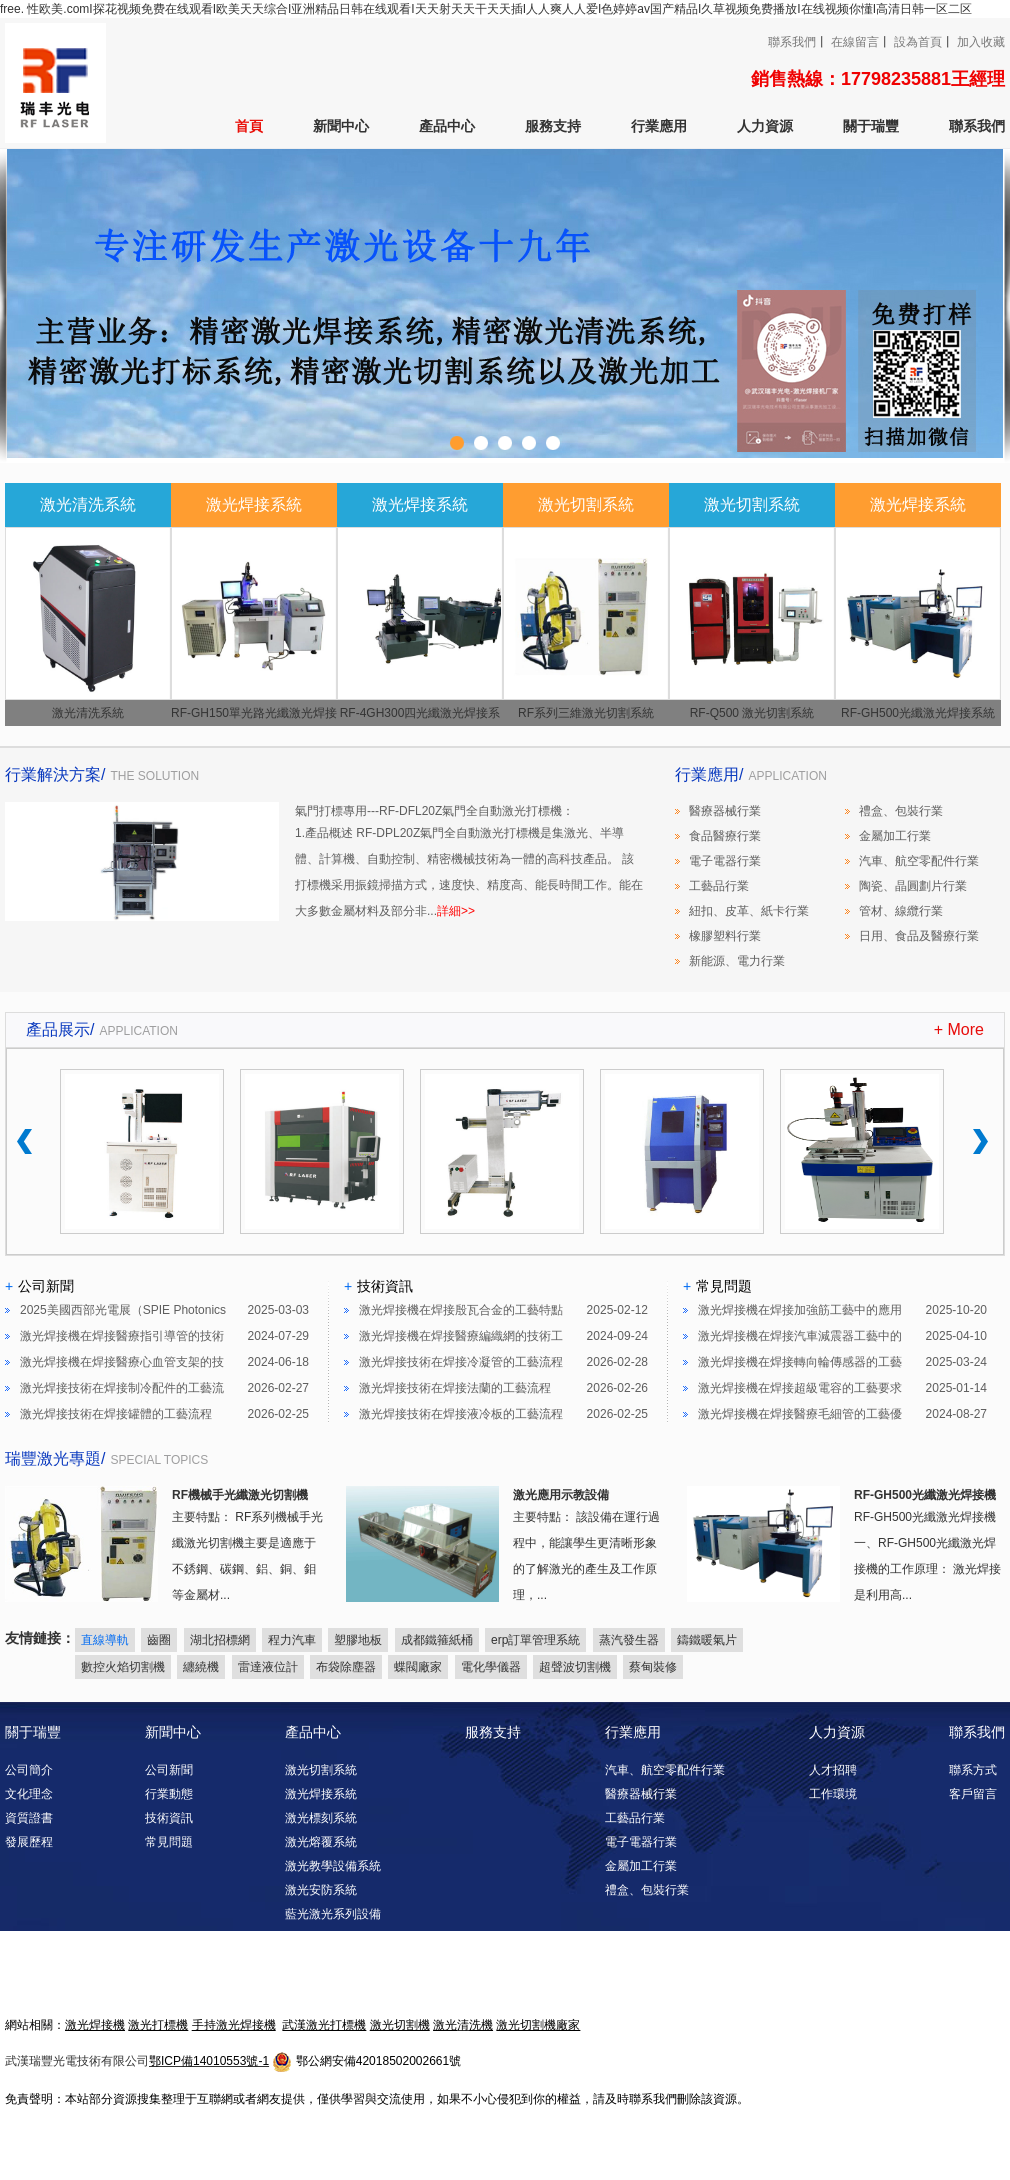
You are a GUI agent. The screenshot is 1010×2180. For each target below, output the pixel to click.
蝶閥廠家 (418, 1667)
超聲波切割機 (575, 1667)
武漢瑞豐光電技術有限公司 (77, 2061)
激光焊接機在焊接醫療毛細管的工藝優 (800, 1414)
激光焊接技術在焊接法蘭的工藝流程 (455, 1388)
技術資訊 (169, 1818)
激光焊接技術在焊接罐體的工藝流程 (116, 1414)
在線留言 (855, 42)
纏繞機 (201, 1667)
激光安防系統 (321, 1890)
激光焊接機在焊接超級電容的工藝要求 (800, 1388)
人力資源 (765, 126)
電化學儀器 (491, 1667)
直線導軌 (105, 1640)
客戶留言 (973, 1794)
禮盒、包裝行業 (901, 811)
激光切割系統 (321, 1770)
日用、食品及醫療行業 (919, 936)
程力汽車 (292, 1640)
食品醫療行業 (725, 836)
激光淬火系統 (321, 1986)
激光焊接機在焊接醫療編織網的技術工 (461, 1336)
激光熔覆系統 (321, 1842)
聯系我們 (792, 42)
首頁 (249, 126)
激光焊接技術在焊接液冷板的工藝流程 (461, 1414)
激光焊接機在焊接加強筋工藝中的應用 (800, 1310)
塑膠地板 (358, 1640)
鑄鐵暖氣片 (707, 1640)
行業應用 (659, 126)
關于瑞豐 (871, 126)
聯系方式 (973, 1770)
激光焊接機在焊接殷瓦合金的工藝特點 (461, 1310)
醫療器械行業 (725, 811)
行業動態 (169, 1794)
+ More (959, 1029)
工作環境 (833, 1794)
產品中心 (447, 126)
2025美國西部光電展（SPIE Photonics (123, 1310)
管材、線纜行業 (901, 911)
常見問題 (169, 1842)
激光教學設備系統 (333, 1866)
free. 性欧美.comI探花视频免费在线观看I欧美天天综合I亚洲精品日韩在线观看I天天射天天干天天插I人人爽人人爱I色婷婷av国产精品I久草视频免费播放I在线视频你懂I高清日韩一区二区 (486, 9)
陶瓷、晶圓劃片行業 (913, 886)
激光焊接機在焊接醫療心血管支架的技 (122, 1362)
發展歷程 (29, 1842)
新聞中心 (341, 126)
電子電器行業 (725, 861)
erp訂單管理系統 (535, 1640)
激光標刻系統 (321, 1818)
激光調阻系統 (321, 1962)
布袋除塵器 (346, 1667)
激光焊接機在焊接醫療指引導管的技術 (122, 1336)
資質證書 (29, 1818)
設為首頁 (918, 42)
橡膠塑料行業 (725, 936)
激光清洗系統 (321, 1938)
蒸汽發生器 (629, 1640)
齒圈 (159, 1640)
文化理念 (29, 1794)
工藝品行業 (719, 886)
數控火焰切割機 (123, 1667)
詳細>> (456, 911)
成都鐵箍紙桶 (437, 1640)
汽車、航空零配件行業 (919, 861)
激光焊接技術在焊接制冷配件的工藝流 (122, 1388)
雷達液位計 (268, 1667)
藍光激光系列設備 (333, 1914)
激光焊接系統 (321, 1794)
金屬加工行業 (895, 836)
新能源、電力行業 (737, 961)
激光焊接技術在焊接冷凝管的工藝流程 (461, 1362)
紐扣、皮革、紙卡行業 (749, 911)
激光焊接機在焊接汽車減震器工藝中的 (800, 1336)
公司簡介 (29, 1770)
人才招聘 (833, 1770)
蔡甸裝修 (653, 1667)
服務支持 (553, 126)
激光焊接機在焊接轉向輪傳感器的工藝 (800, 1362)
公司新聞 (169, 1770)
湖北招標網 (220, 1640)
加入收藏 (981, 42)
